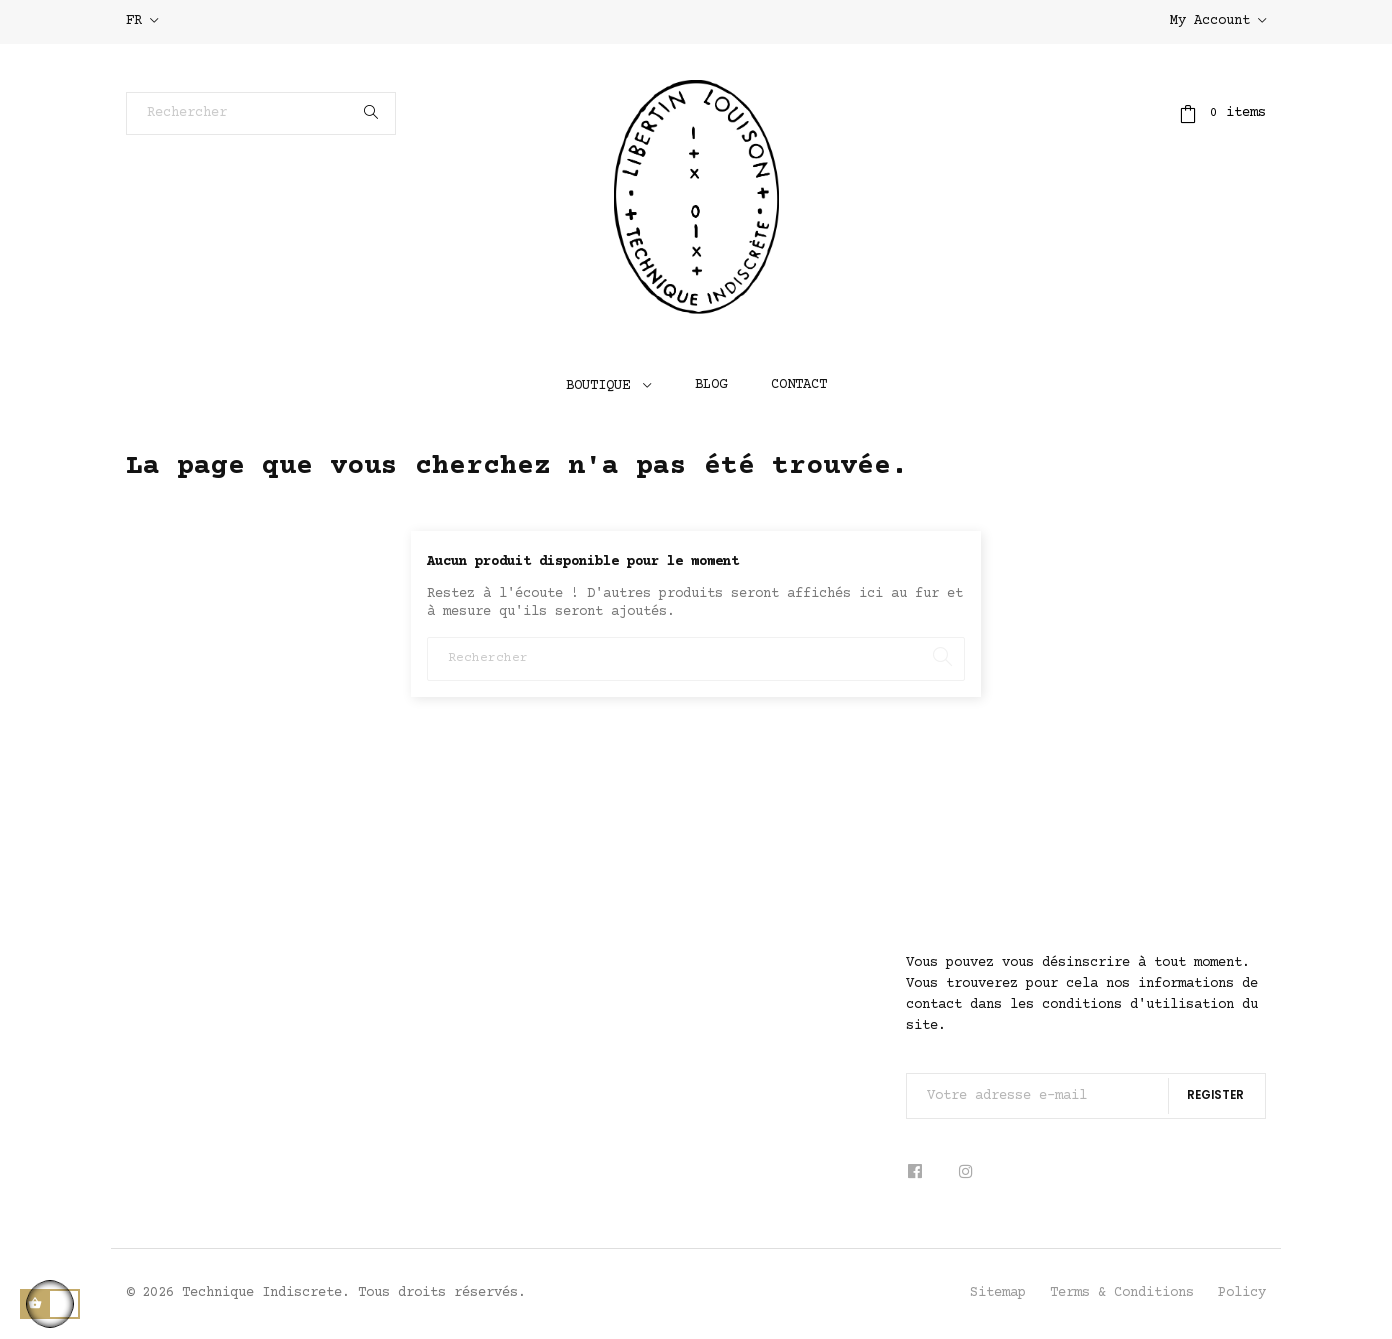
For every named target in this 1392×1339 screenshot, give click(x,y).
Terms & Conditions (1122, 1293)
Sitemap (998, 1293)
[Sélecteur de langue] (142, 22)
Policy (1242, 1293)
